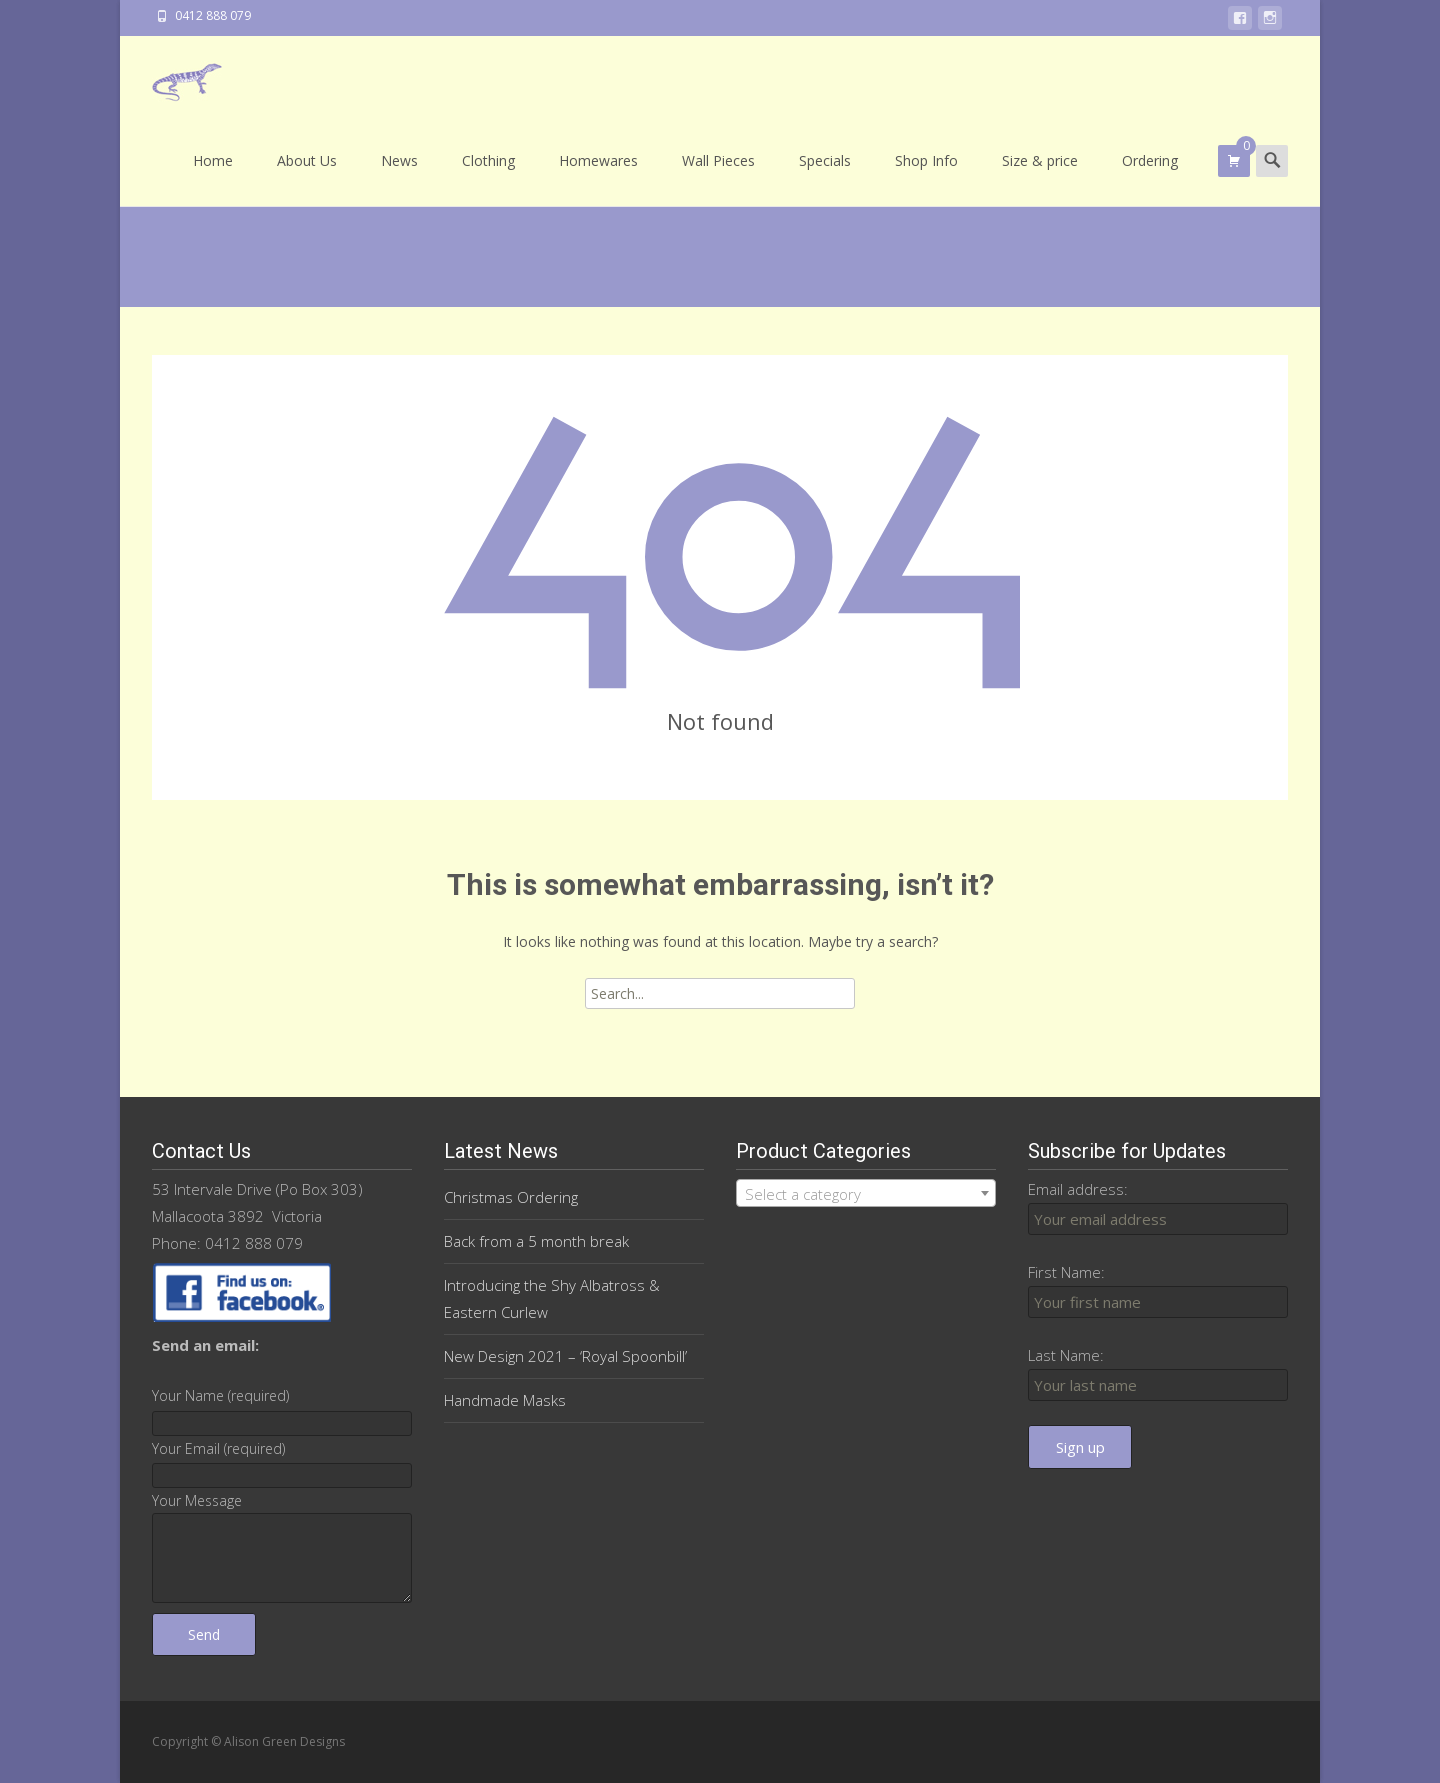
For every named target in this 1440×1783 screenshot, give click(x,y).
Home (213, 178)
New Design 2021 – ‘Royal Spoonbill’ (565, 1356)
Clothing (488, 178)
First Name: (1066, 1272)
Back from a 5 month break (536, 1241)
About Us (307, 178)
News (399, 178)
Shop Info (926, 178)
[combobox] (866, 1193)
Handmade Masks (505, 1400)
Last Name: (1066, 1355)
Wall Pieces (718, 178)
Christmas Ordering (511, 1197)
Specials (825, 178)
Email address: (1078, 1189)
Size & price (1040, 178)
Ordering (1150, 178)
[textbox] (866, 1194)
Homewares (598, 178)
